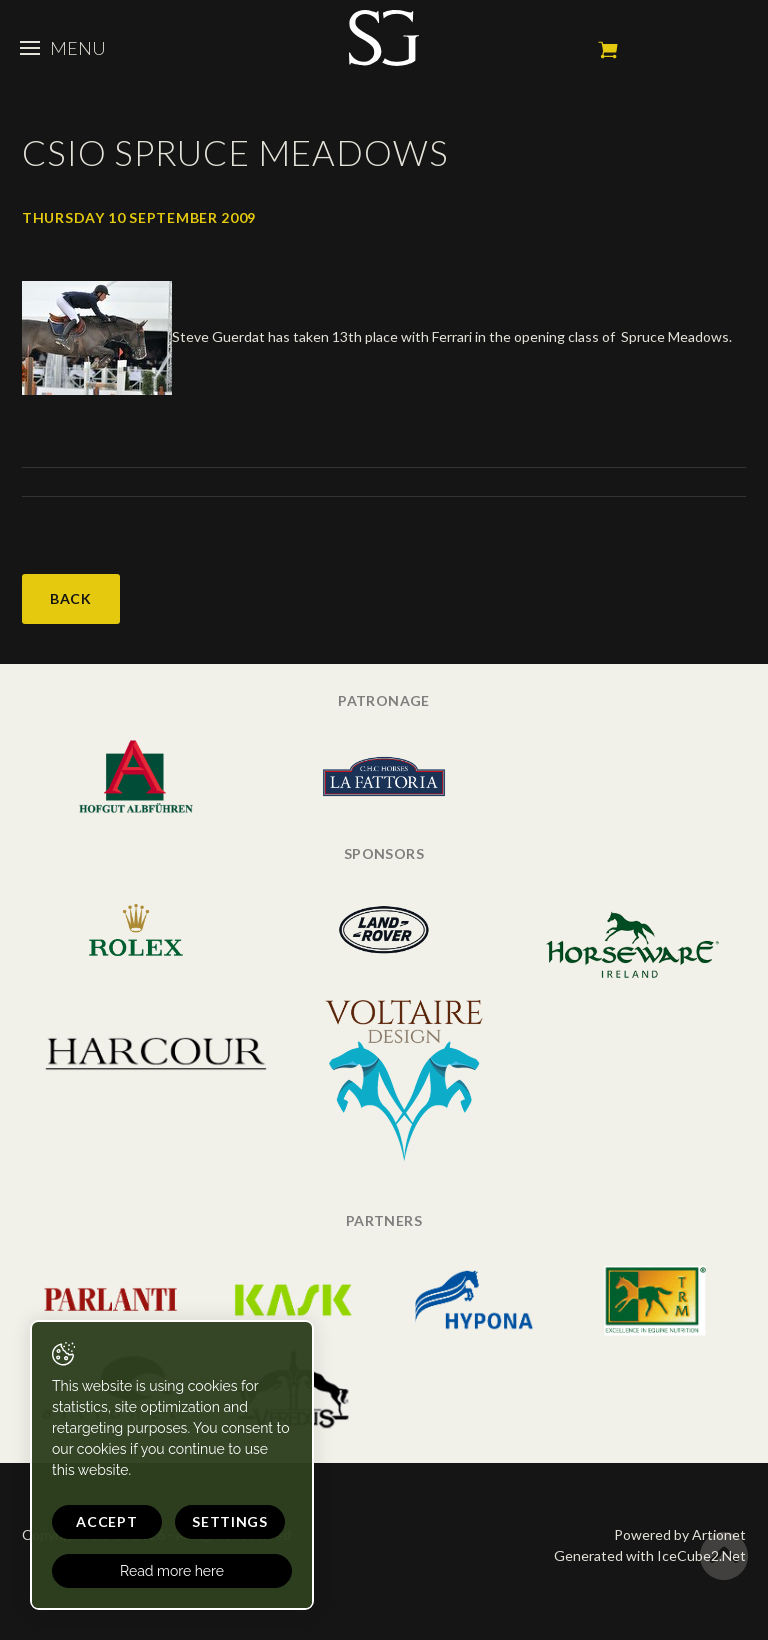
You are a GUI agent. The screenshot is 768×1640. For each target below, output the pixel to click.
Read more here (172, 1571)
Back (71, 598)
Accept (106, 1521)
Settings (230, 1521)
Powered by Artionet (680, 1534)
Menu (63, 48)
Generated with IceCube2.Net (650, 1555)
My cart (608, 50)
